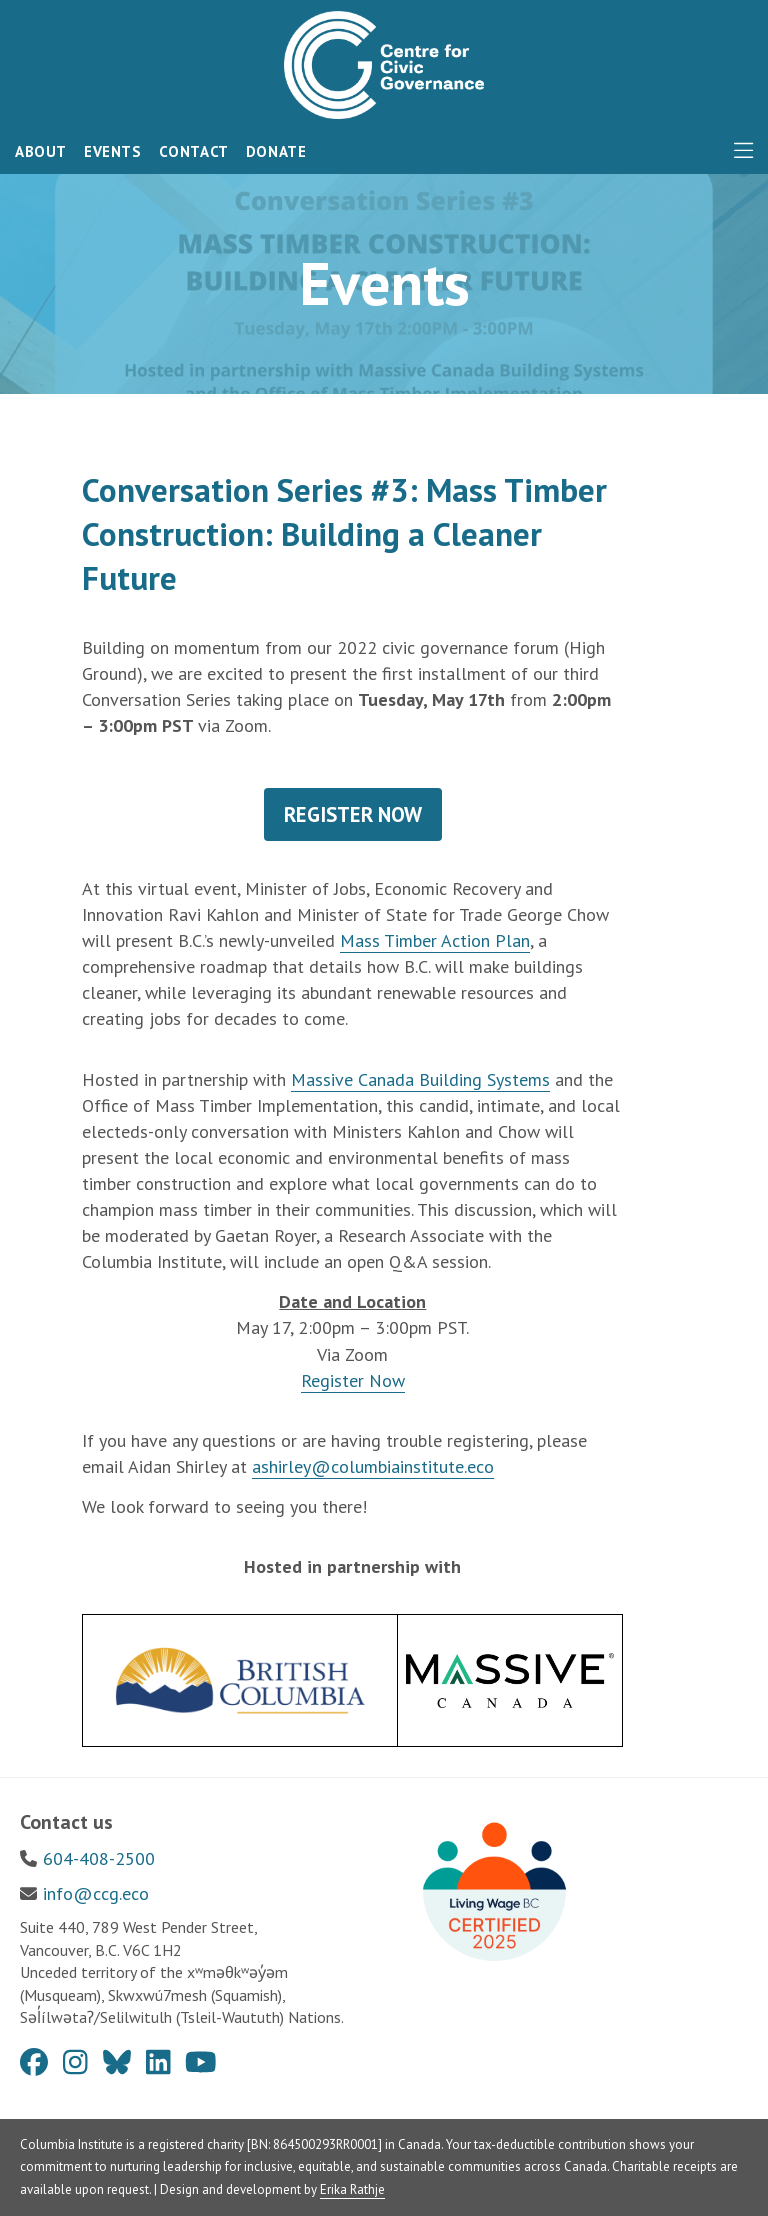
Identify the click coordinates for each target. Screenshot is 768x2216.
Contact (194, 151)
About (41, 151)
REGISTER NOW (353, 814)
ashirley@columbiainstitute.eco (373, 1466)
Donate (276, 151)
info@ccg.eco (96, 1893)
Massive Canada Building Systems (420, 1079)
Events (113, 151)
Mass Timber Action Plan (435, 940)
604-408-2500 (99, 1858)
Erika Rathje (352, 2189)
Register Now (353, 1380)
